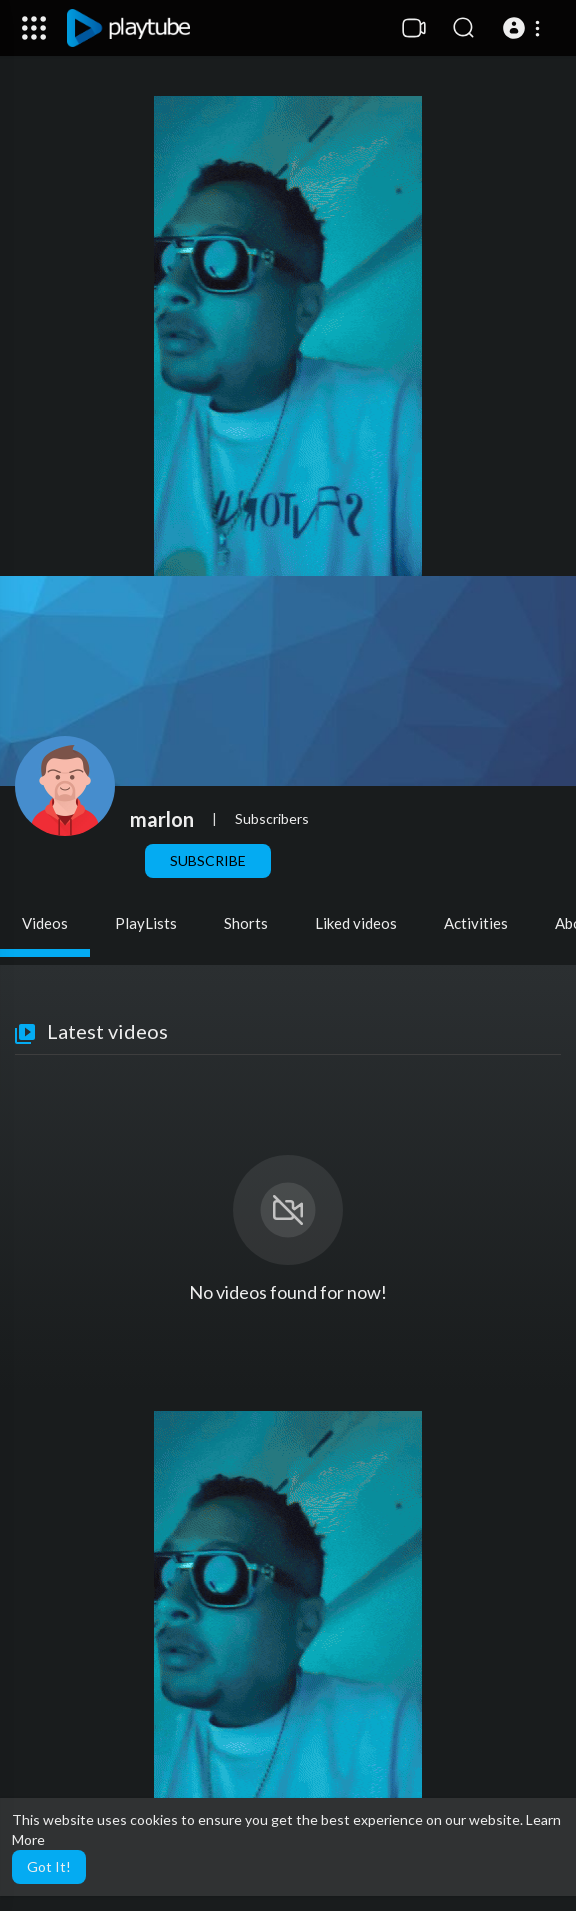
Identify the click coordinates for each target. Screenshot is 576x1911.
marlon (162, 819)
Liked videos (356, 923)
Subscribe (208, 860)
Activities (476, 923)
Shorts (246, 923)
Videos (45, 923)
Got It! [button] (49, 1866)
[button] (524, 28)
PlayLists (146, 923)
